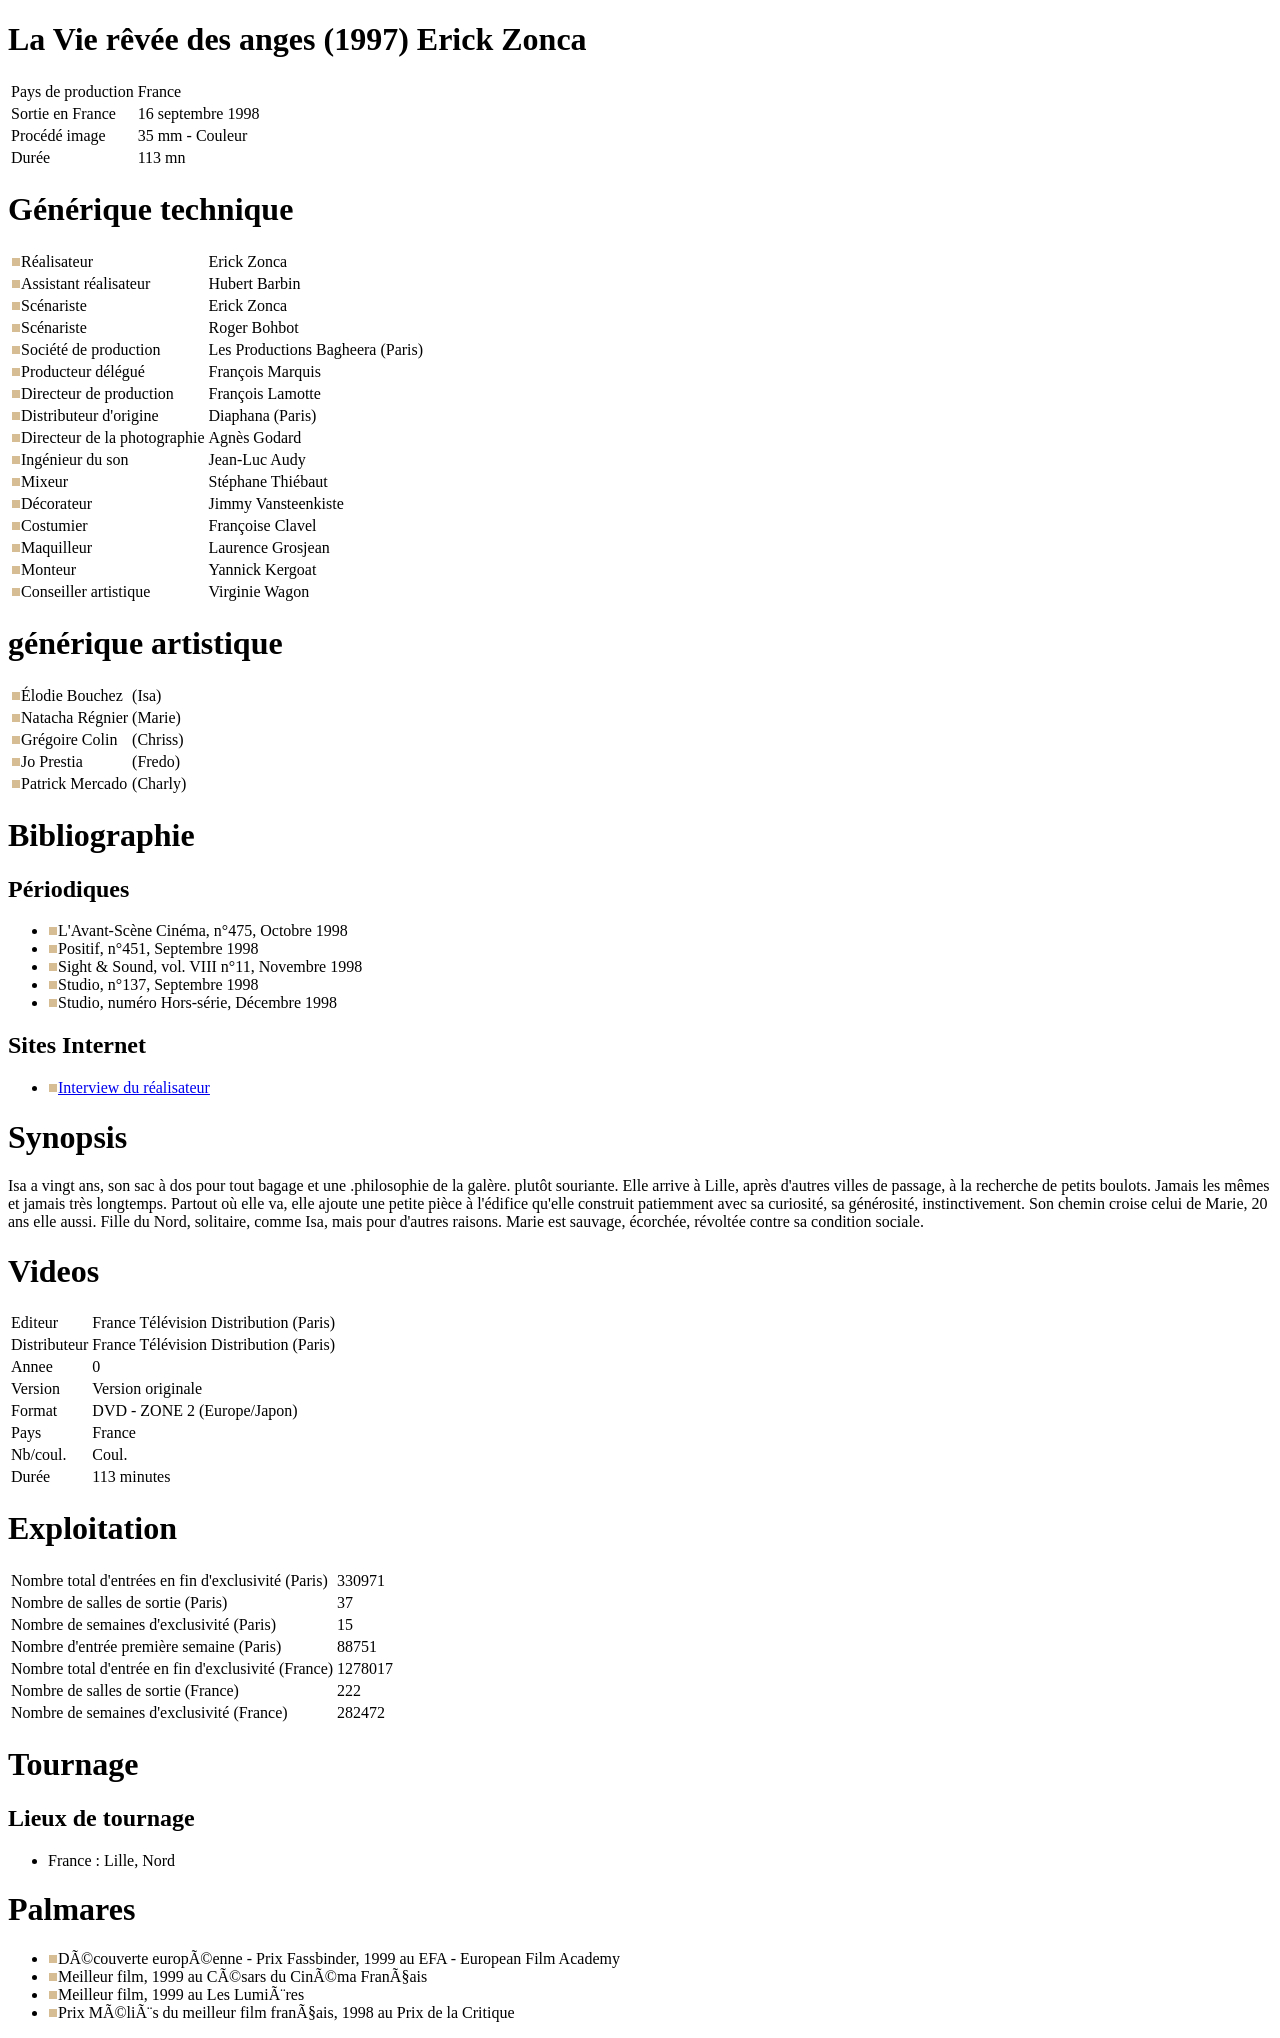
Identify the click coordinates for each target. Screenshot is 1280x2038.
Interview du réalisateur (134, 1087)
